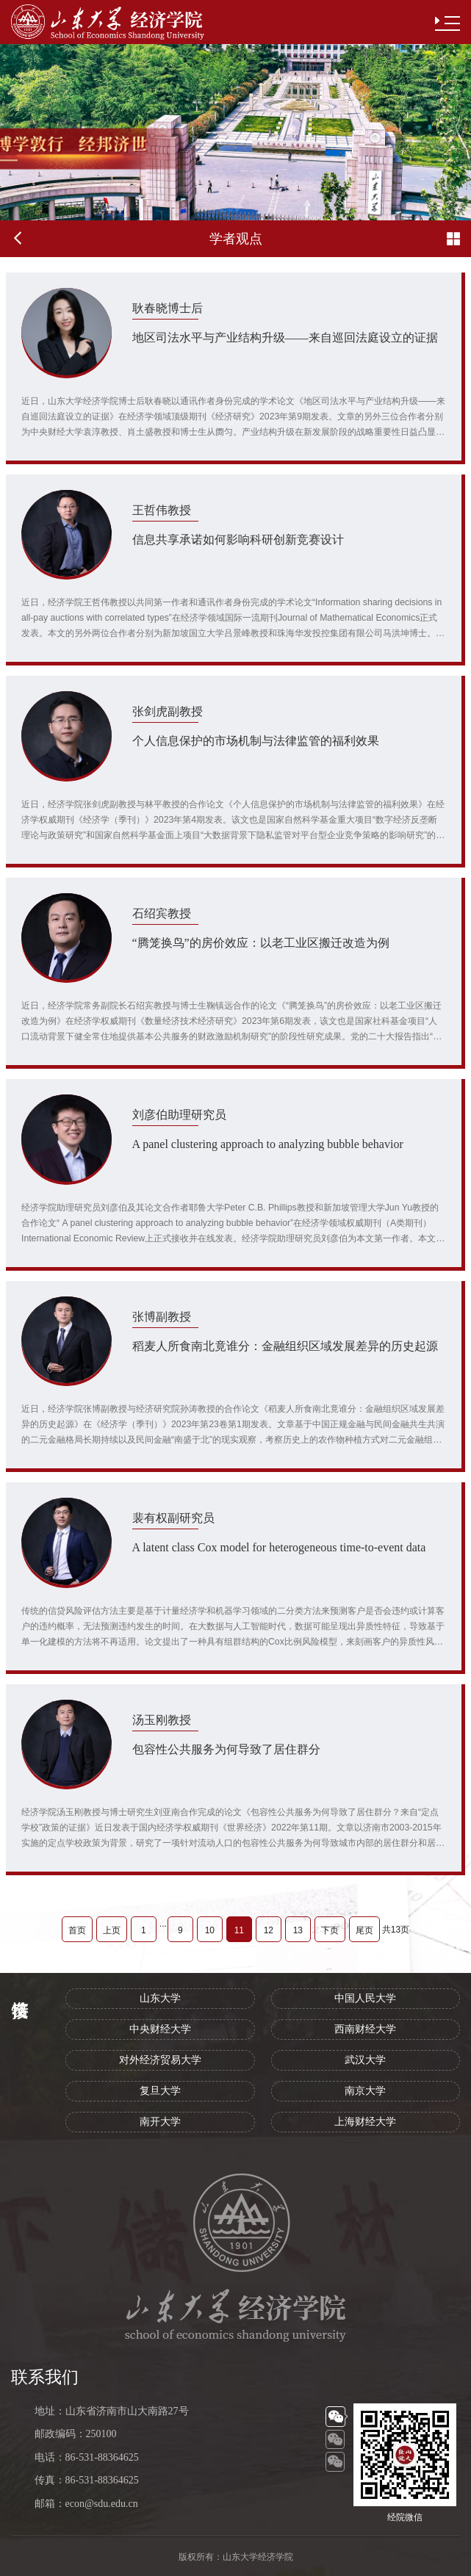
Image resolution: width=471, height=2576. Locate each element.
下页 (330, 1930)
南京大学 (365, 2090)
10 (210, 1930)
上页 (112, 1930)
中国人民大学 (365, 1998)
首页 (77, 1930)
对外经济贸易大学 (160, 2060)
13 (298, 1930)
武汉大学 (365, 2060)
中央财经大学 (160, 2029)
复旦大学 (160, 2090)
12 (268, 1930)
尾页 (364, 1930)
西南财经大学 (365, 2029)
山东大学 (160, 1998)
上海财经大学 (365, 2121)
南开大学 (160, 2121)
